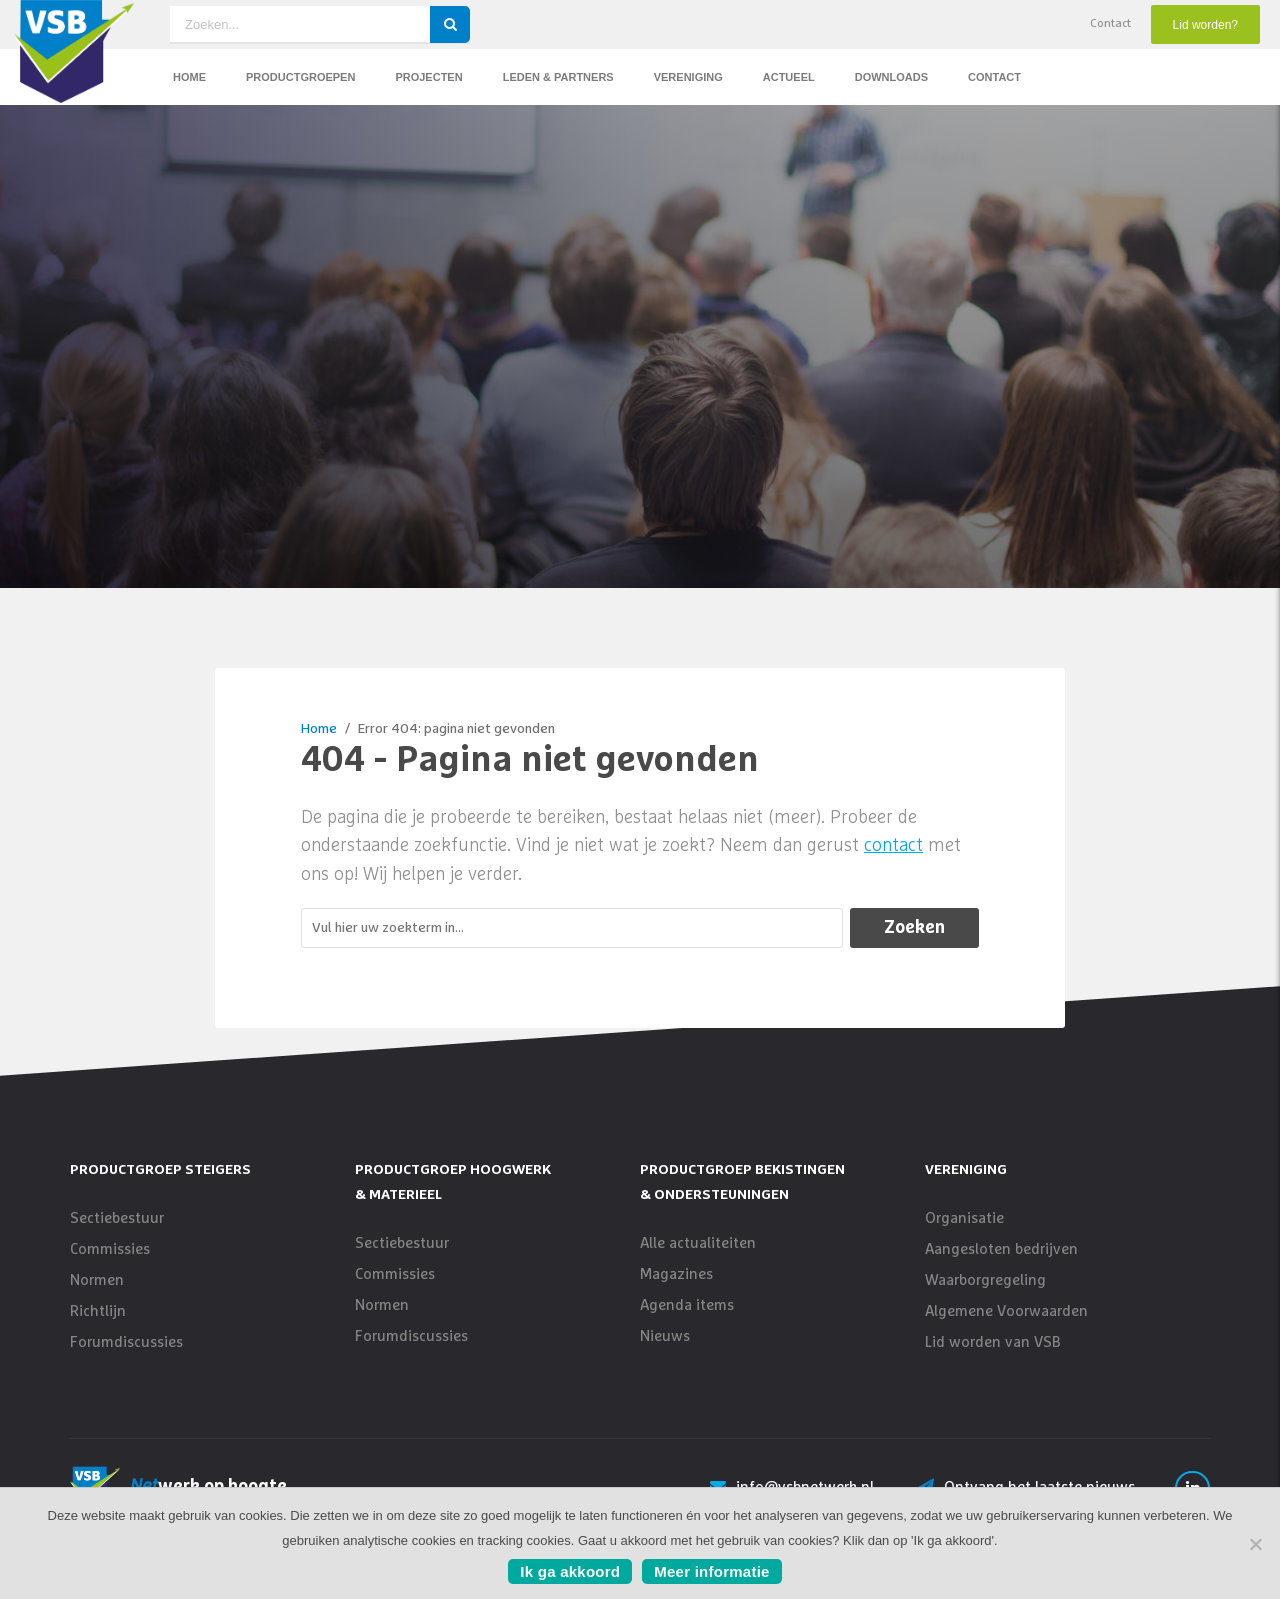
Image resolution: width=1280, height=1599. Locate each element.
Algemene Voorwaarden (1006, 1327)
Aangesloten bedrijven (1001, 1265)
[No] (1255, 1544)
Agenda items (687, 1321)
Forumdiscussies (126, 1358)
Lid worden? (1205, 25)
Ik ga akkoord (570, 1571)
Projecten (428, 77)
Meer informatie (711, 1571)
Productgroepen (300, 77)
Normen (97, 1296)
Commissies (110, 1265)
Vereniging (688, 77)
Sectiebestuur (117, 1234)
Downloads (891, 77)
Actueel (789, 77)
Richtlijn (98, 1327)
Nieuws (665, 1352)
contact (893, 862)
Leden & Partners (558, 77)
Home (189, 77)
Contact (1110, 24)
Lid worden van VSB (993, 1358)
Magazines (676, 1290)
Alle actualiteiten (698, 1259)
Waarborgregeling (985, 1296)
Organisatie (964, 1234)
